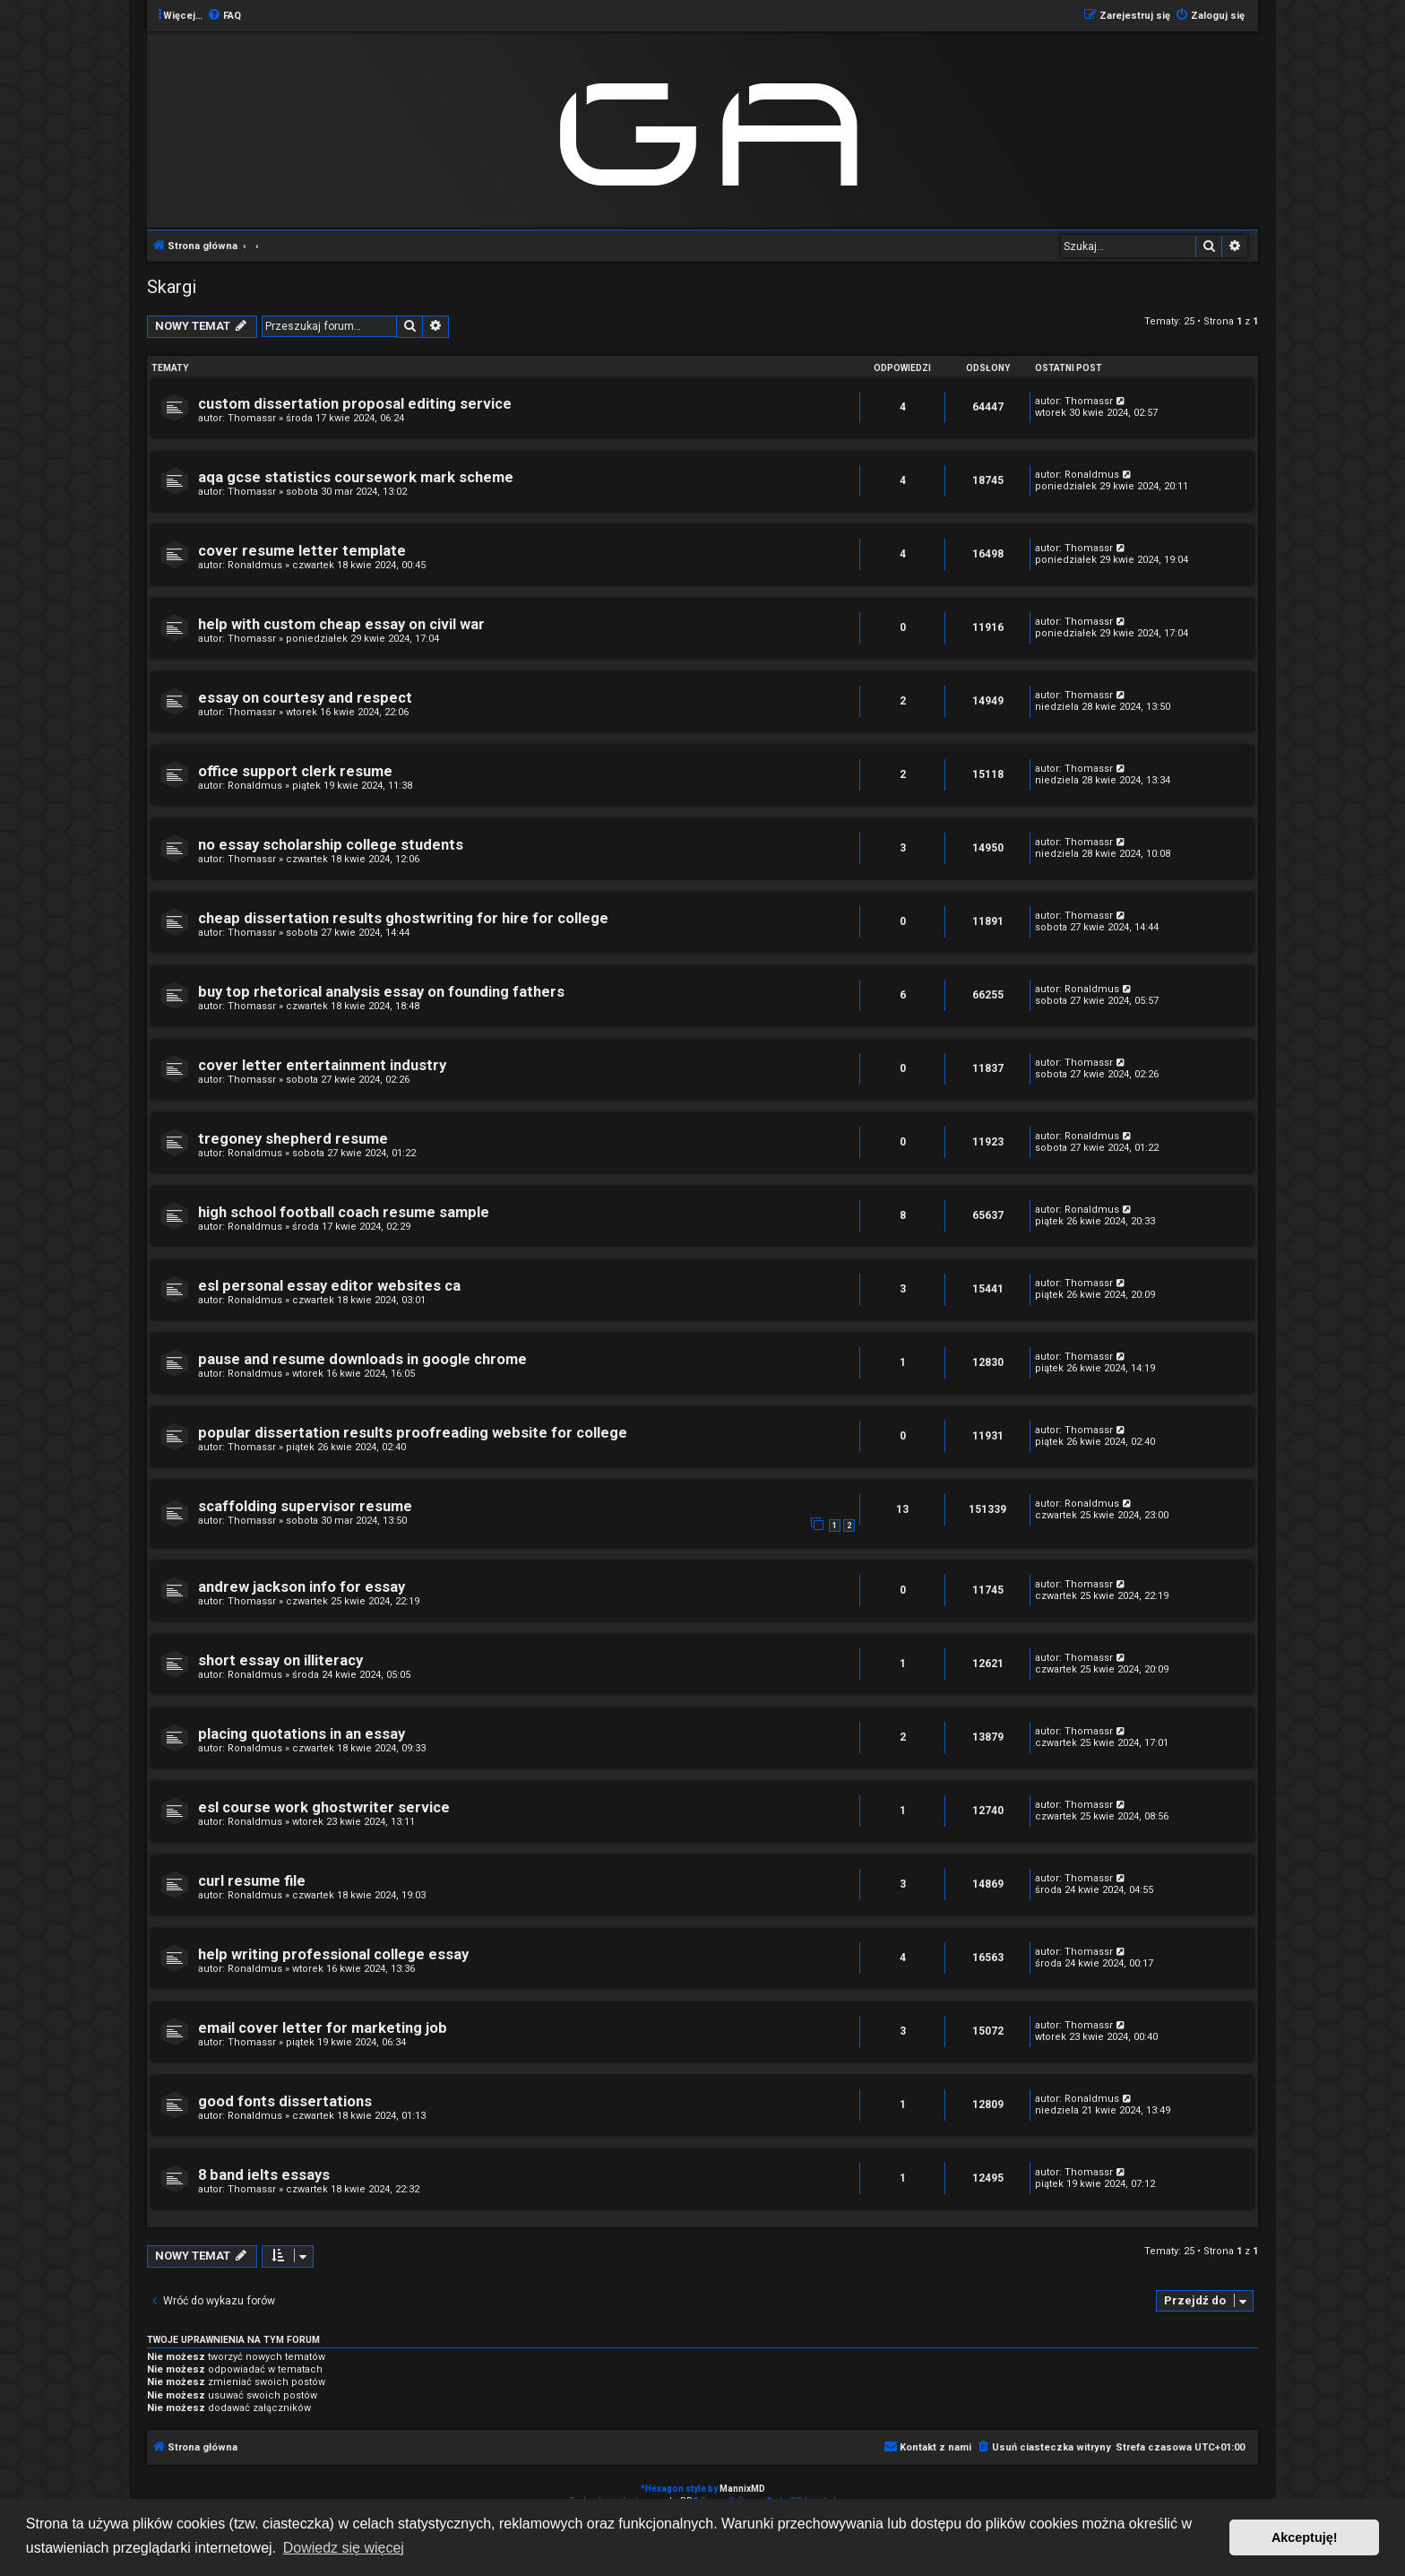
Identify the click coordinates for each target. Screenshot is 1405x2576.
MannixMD (742, 2489)
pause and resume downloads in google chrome (362, 1359)
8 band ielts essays (264, 2174)
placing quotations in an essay (301, 1733)
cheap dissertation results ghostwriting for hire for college (403, 918)
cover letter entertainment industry (322, 1065)
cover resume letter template (302, 550)
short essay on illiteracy (280, 1660)
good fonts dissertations (285, 2101)
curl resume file (252, 1880)
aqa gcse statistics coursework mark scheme (355, 477)
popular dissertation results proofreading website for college (412, 1432)
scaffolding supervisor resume (305, 1506)
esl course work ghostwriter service (324, 1807)
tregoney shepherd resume (293, 1138)
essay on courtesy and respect (305, 697)
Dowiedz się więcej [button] (343, 2547)
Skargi (171, 287)
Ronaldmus (1092, 474)
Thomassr (252, 418)
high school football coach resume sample (343, 1212)
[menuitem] (224, 16)
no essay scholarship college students (330, 844)
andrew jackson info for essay (301, 1586)
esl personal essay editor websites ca (329, 1285)
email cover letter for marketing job (322, 2027)
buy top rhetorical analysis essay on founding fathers (381, 991)
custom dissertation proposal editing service (355, 403)
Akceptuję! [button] (1304, 2537)
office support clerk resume (295, 771)
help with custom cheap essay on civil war (341, 624)
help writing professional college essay (333, 1954)
